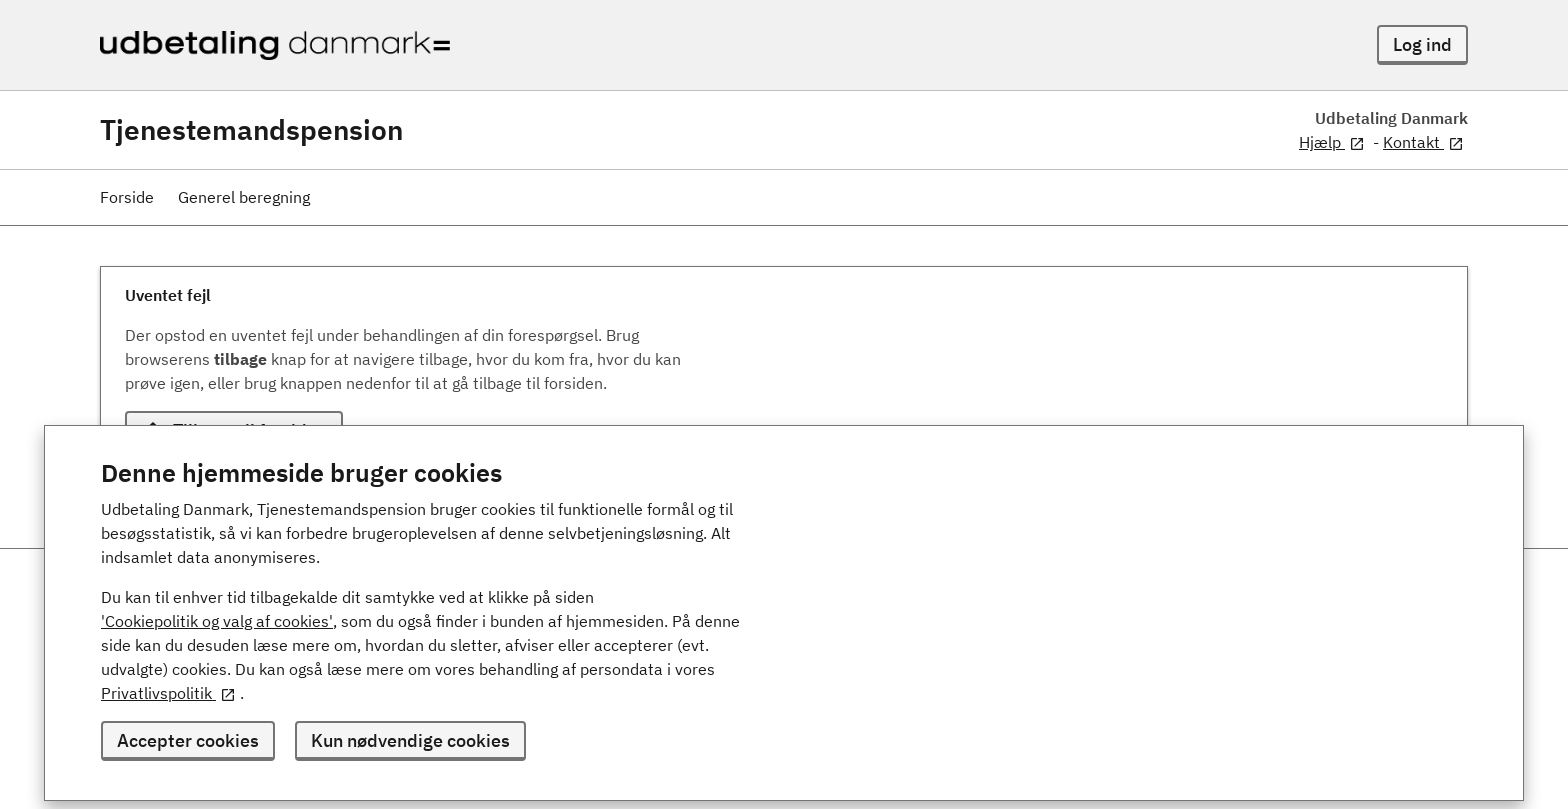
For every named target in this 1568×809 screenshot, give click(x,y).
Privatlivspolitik (168, 693)
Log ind (1422, 44)
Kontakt (1423, 142)
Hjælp (1332, 142)
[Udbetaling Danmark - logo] (275, 45)
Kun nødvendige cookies (410, 740)
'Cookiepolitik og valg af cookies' (217, 621)
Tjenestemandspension (251, 130)
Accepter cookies (188, 740)
